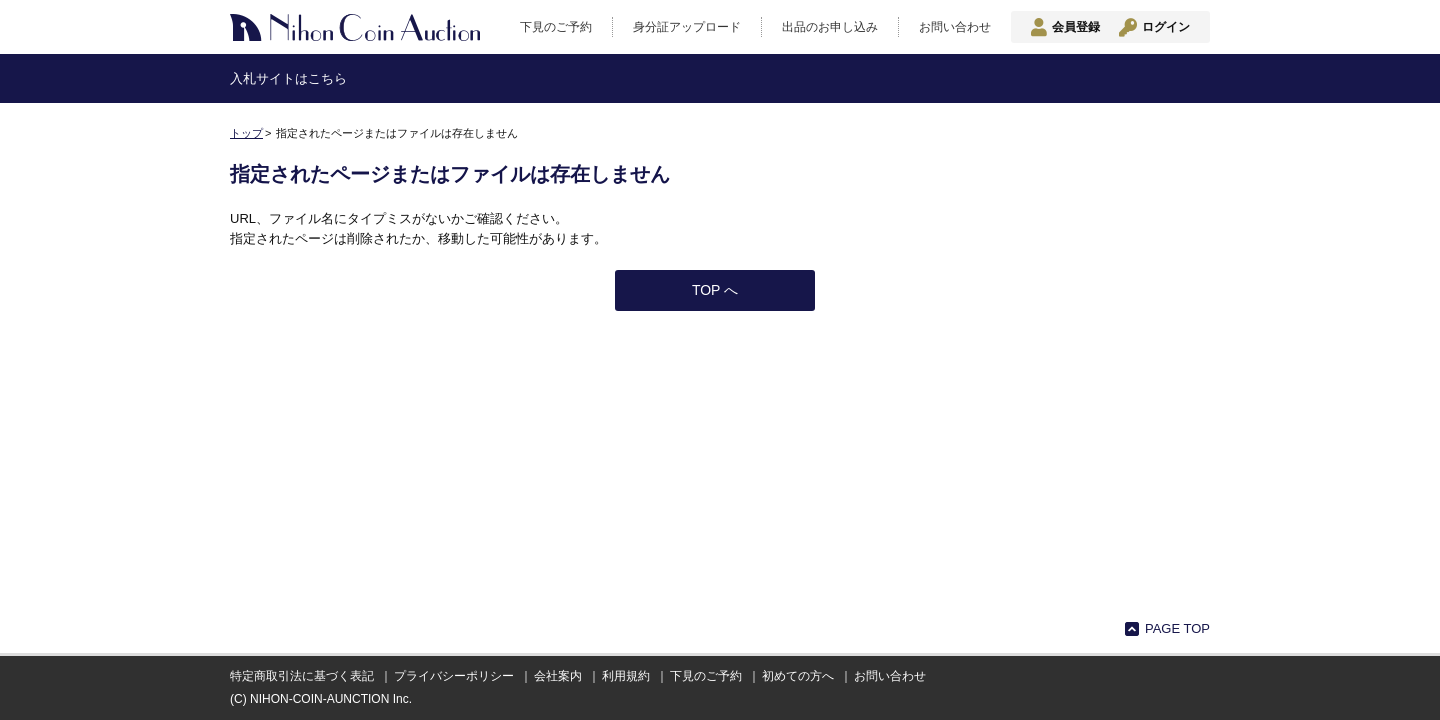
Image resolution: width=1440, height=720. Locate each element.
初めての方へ (798, 676)
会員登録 (1076, 27)
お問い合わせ (955, 27)
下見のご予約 (556, 27)
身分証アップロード (687, 27)
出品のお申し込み (830, 27)
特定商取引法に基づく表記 (302, 676)
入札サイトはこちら (288, 78)
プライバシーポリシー (454, 676)
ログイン (1166, 27)
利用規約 (626, 676)
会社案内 (558, 676)
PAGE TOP (1177, 628)
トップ (246, 133)
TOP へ (715, 290)
